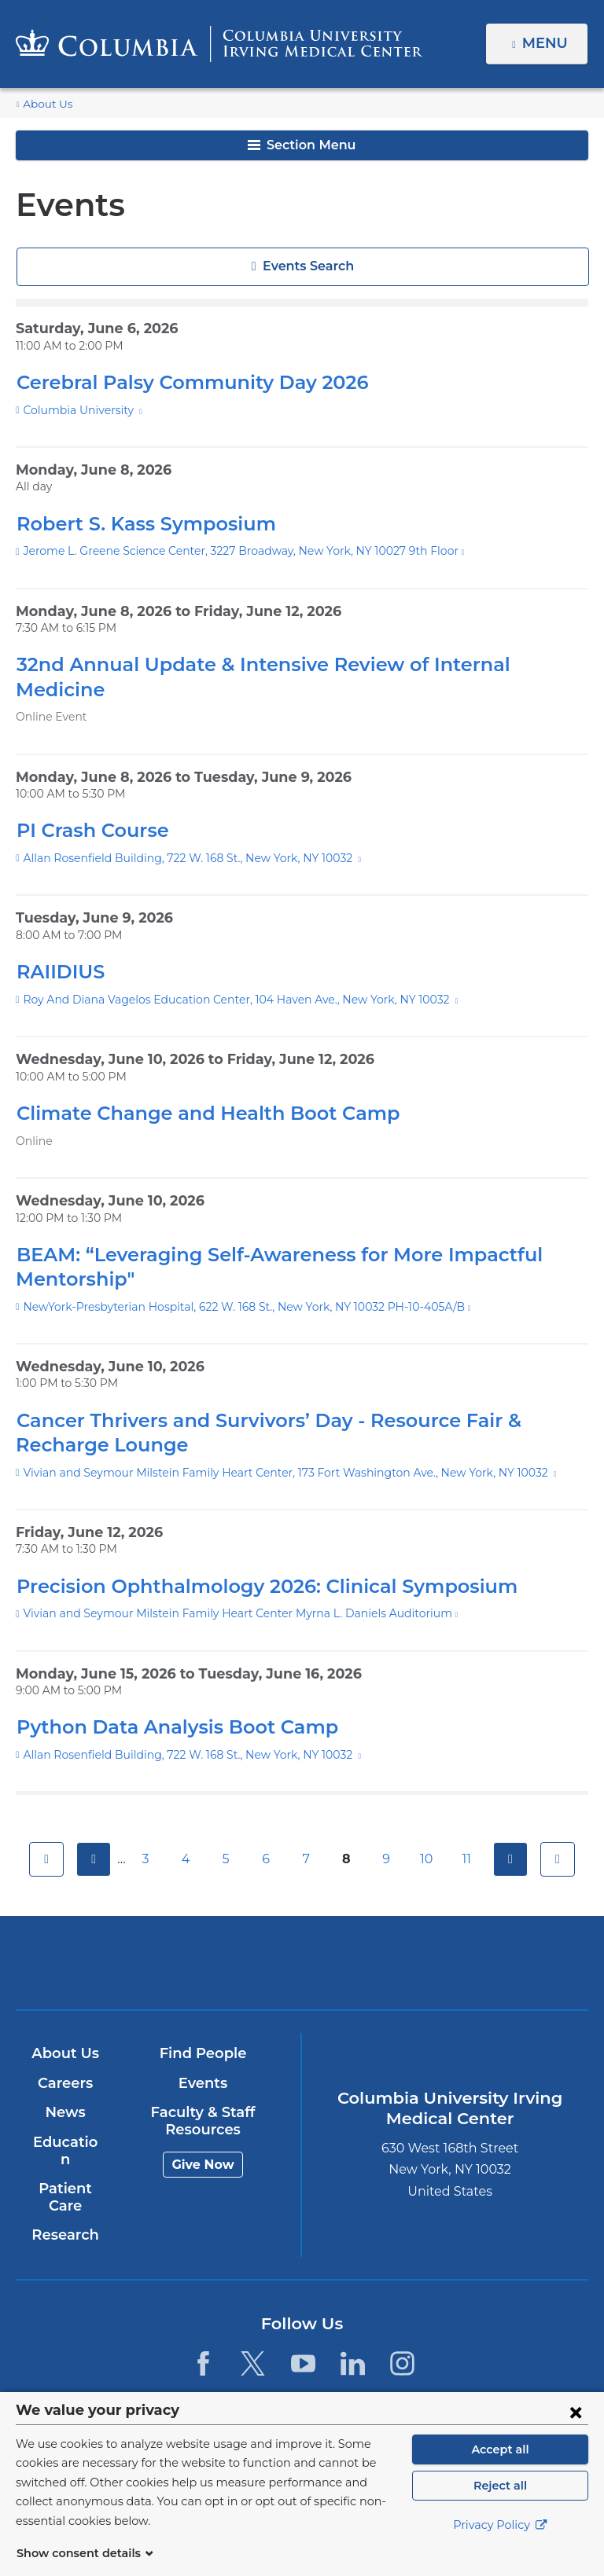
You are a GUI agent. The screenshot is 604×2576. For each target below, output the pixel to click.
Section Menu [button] (302, 145)
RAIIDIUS (58, 947)
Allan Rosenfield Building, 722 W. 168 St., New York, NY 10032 (181, 833)
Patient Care (64, 2155)
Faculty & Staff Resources (202, 2096)
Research (64, 2194)
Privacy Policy (500, 2544)
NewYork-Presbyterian (395, 1945)
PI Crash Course (90, 805)
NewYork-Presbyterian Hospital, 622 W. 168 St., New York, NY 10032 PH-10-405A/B (231, 1281)
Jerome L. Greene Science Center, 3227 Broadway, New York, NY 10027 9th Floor (227, 551)
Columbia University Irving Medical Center (208, 1938)
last (560, 1835)
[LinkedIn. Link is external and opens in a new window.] (353, 2322)
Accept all (500, 2468)
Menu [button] (547, 43)
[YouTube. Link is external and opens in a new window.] (303, 2322)
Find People (202, 2029)
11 (469, 1834)
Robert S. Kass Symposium (140, 523)
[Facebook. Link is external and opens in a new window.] (203, 2322)
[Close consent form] (575, 2430)
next (512, 1835)
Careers (64, 2059)
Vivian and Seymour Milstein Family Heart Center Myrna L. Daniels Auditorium (216, 1589)
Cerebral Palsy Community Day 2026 (180, 382)
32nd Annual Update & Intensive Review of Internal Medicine (287, 664)
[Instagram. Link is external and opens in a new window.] (402, 2322)
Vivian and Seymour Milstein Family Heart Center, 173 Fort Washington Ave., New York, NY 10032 (267, 1447)
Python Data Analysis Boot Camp (166, 1702)
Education (64, 2118)
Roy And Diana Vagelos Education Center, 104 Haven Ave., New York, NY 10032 (224, 975)
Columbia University (76, 410)
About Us (45, 104)
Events (202, 2059)
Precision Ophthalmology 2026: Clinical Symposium (250, 1561)
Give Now (201, 2139)
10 (429, 1834)
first (44, 1835)
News (64, 2088)
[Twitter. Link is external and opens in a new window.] (253, 2322)
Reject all (500, 2504)
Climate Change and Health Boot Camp (191, 1088)
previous (91, 1835)
